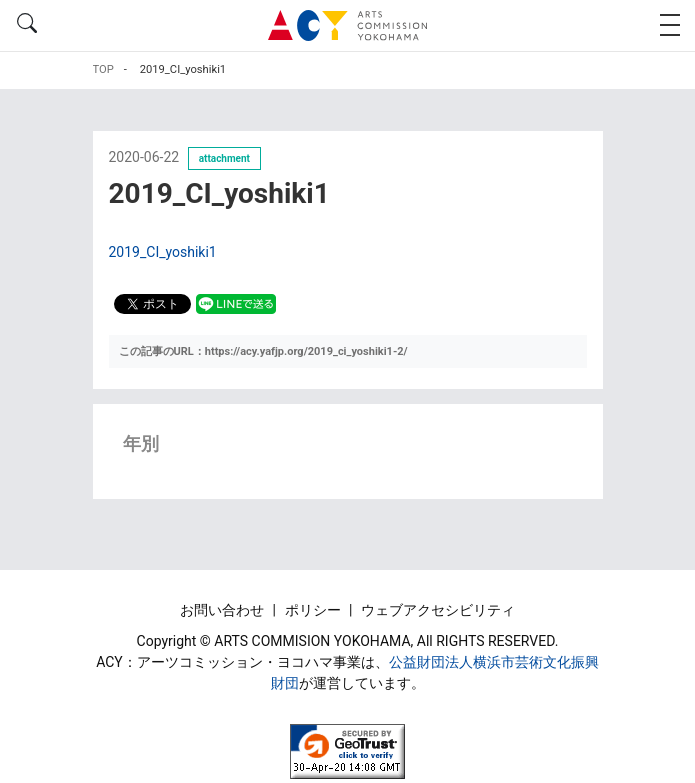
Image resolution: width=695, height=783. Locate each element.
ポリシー (314, 610)
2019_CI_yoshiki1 (163, 252)
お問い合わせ (223, 610)
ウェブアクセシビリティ (438, 610)
